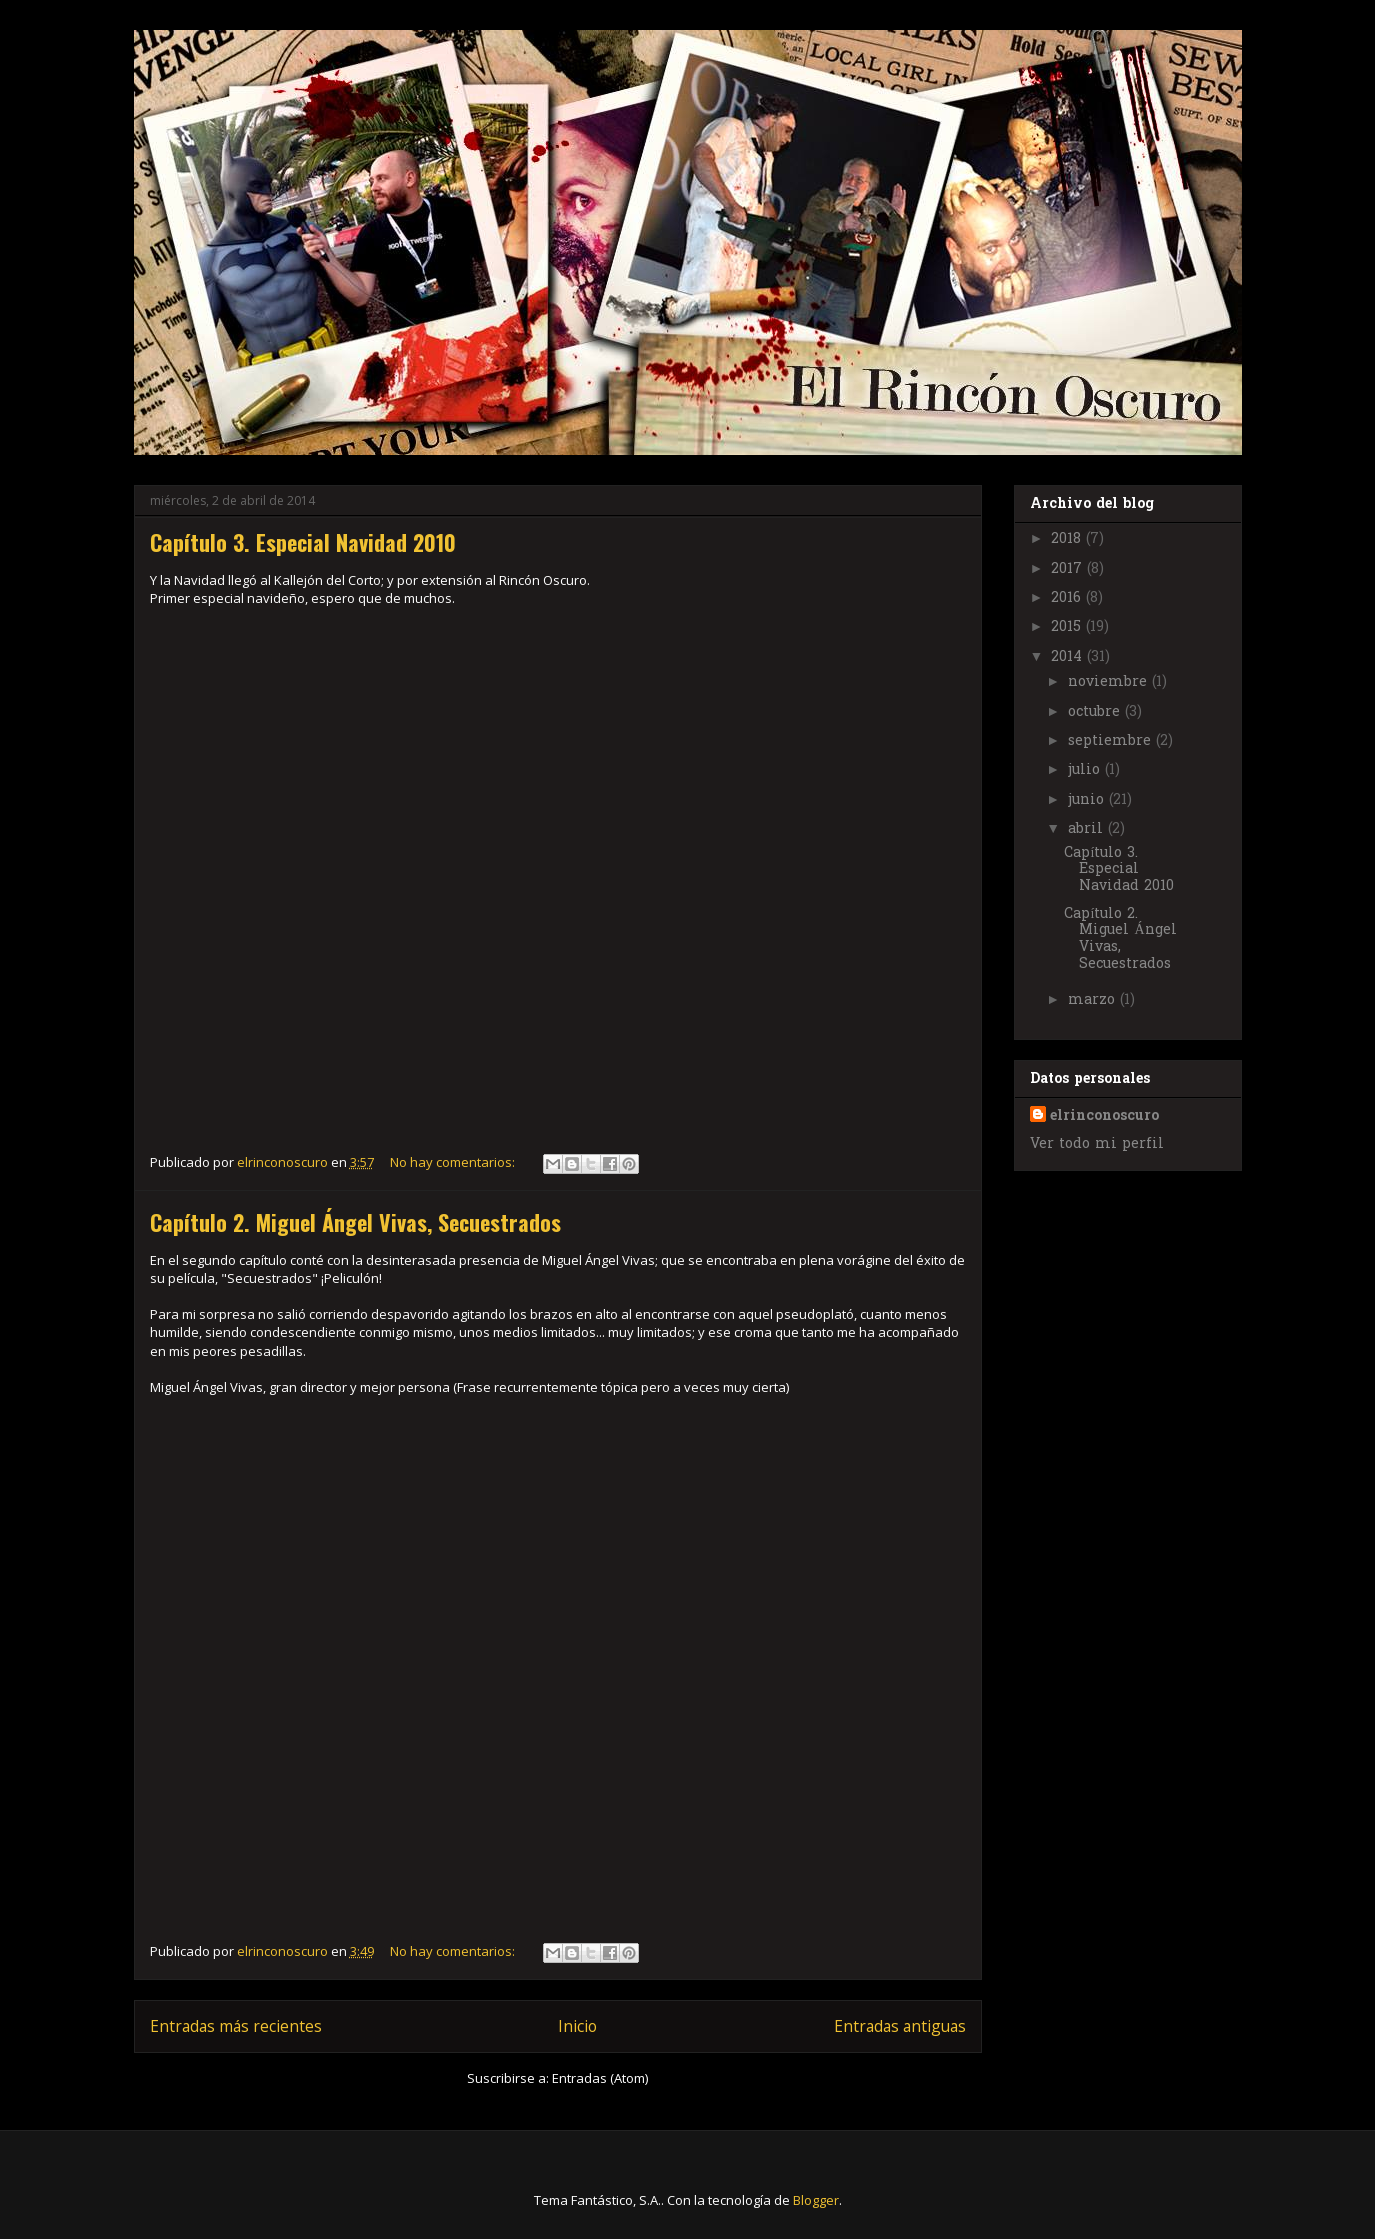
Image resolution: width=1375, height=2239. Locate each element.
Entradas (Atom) (600, 2078)
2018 (1068, 539)
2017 (1069, 569)
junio (1088, 800)
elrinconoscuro (1104, 1116)
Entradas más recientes (236, 2026)
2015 (1068, 627)
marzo (1094, 1000)
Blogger (816, 2200)
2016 (1068, 598)
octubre (1096, 712)
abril (1088, 829)
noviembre (1110, 682)
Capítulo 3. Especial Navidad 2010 (303, 542)
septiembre (1112, 741)
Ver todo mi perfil (1097, 1144)
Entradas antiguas (900, 2026)
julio (1086, 770)
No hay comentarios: (454, 1162)
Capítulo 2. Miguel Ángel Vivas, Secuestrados (355, 1222)
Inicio (577, 2026)
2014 (1069, 657)
